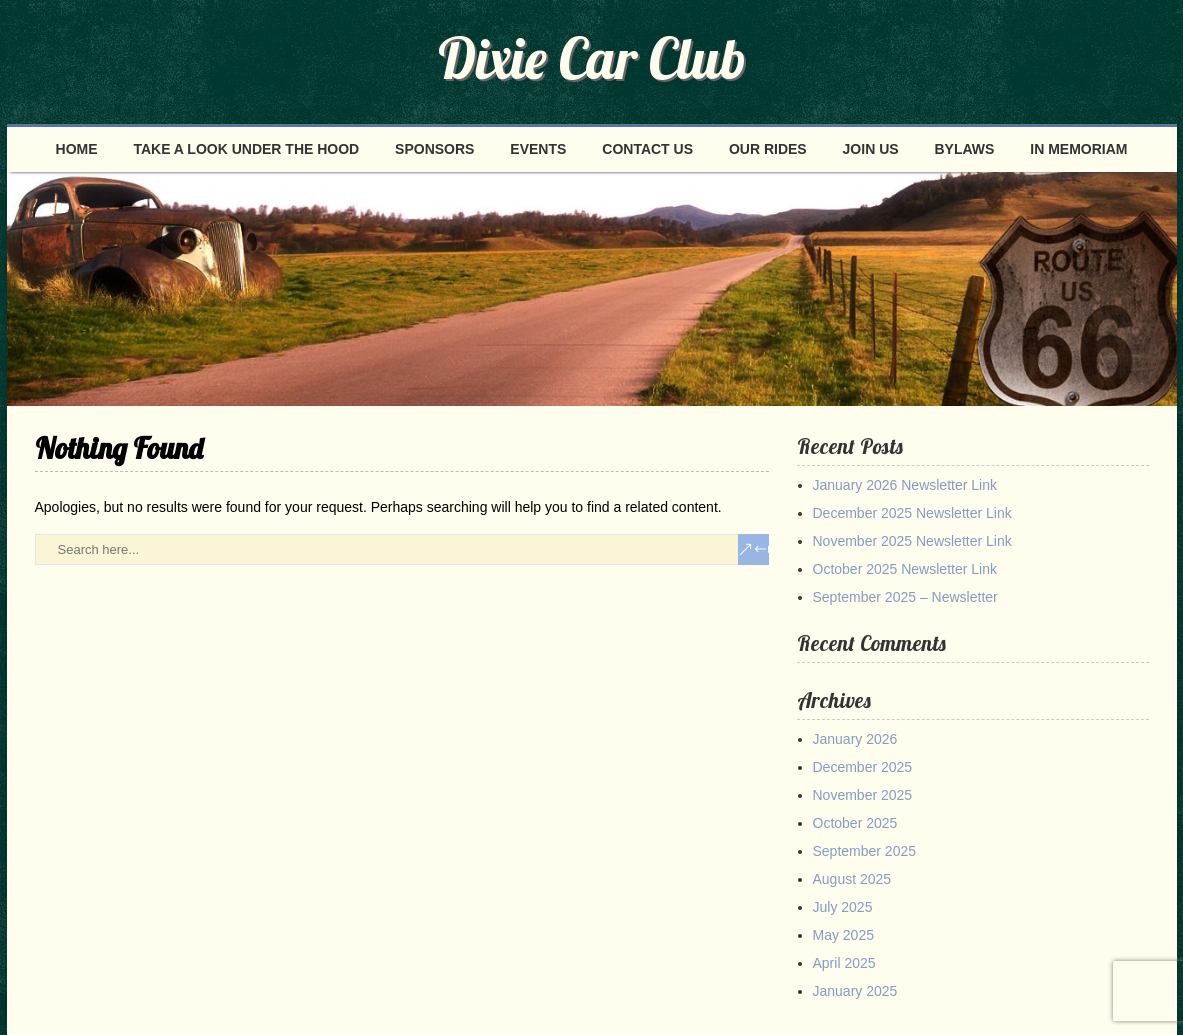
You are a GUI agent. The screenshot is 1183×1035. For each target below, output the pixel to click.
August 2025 (852, 879)
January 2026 (855, 739)
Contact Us (647, 149)
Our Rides (768, 149)
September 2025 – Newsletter (905, 597)
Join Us (871, 149)
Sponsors (434, 149)
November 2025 (863, 795)
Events (538, 149)
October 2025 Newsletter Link (905, 569)
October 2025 (855, 823)
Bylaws (964, 149)
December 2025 (863, 767)
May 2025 (843, 935)
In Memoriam (1078, 149)
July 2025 (843, 907)
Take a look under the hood (246, 149)
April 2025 (844, 963)
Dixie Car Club (592, 58)
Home (77, 149)
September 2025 (865, 851)
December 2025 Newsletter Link (912, 513)
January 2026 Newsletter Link (905, 485)
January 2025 (855, 991)
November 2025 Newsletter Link (912, 541)
